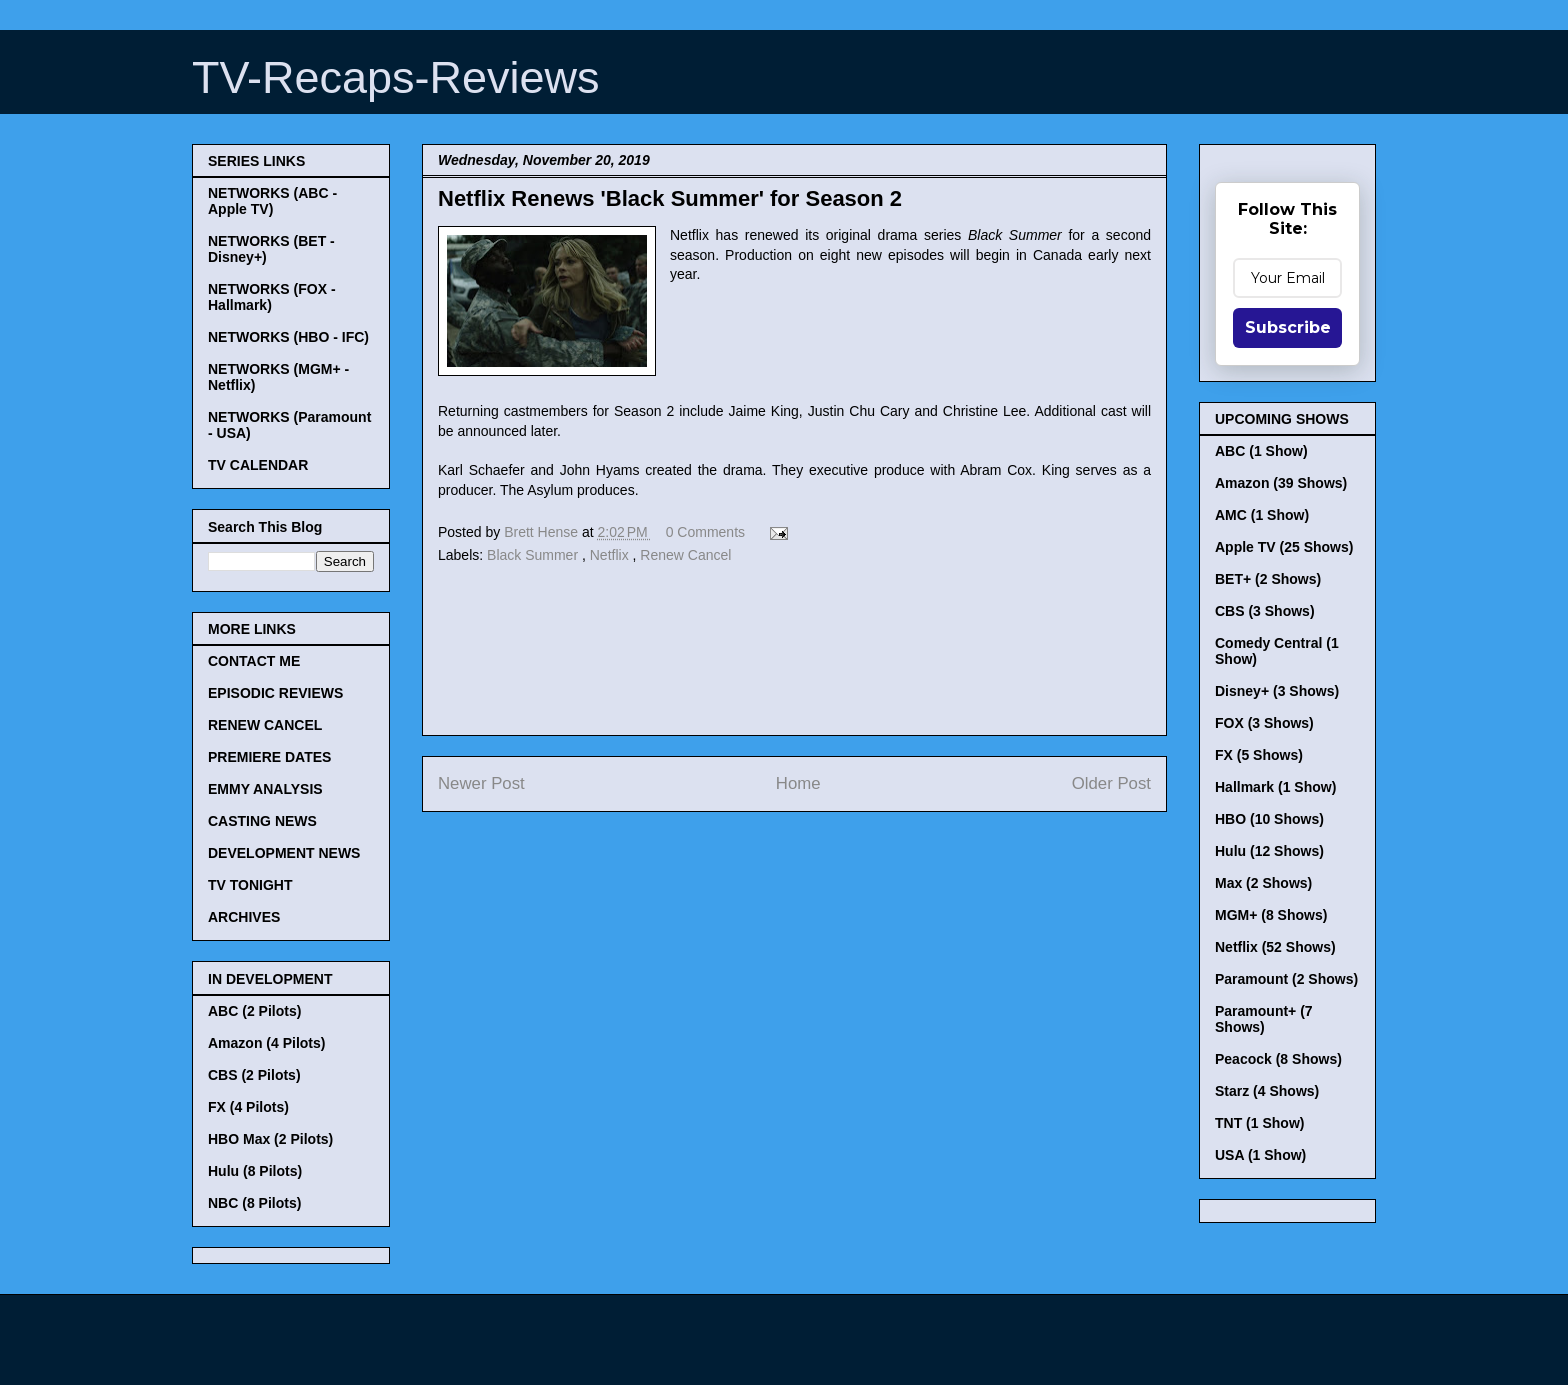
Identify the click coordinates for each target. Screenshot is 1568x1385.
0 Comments (705, 532)
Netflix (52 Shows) (1275, 947)
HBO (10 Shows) (1269, 819)
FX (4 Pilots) (248, 1107)
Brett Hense (543, 532)
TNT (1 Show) (1259, 1123)
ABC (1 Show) (1261, 451)
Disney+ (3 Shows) (1277, 691)
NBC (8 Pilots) (254, 1203)
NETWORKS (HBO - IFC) (288, 337)
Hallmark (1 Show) (1275, 787)
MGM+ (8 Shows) (1271, 915)
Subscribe (1288, 327)
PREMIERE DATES (269, 757)
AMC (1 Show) (1262, 515)
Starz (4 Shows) (1267, 1091)
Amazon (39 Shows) (1281, 483)
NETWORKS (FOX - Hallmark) (272, 297)
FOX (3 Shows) (1264, 723)
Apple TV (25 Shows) (1284, 547)
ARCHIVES (244, 917)
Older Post (1111, 783)
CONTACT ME (254, 661)
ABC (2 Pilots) (254, 1011)
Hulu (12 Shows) (1269, 851)
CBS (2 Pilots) (254, 1075)
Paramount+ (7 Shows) (1264, 1019)
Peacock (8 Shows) (1278, 1059)
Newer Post (481, 783)
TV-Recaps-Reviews (396, 77)
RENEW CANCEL (265, 725)
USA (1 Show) (1260, 1155)
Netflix (611, 555)
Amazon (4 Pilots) (266, 1043)
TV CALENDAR (258, 465)
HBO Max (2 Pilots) (270, 1139)
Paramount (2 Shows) (1286, 979)
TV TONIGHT (250, 885)
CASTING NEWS (262, 821)
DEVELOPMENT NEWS (284, 853)
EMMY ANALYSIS (265, 789)
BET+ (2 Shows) (1268, 579)
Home (798, 783)
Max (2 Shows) (1263, 883)
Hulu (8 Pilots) (255, 1171)
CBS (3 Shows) (1265, 611)
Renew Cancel (685, 555)
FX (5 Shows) (1259, 755)
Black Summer (534, 555)
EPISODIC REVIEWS (275, 693)
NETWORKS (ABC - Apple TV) (272, 201)
